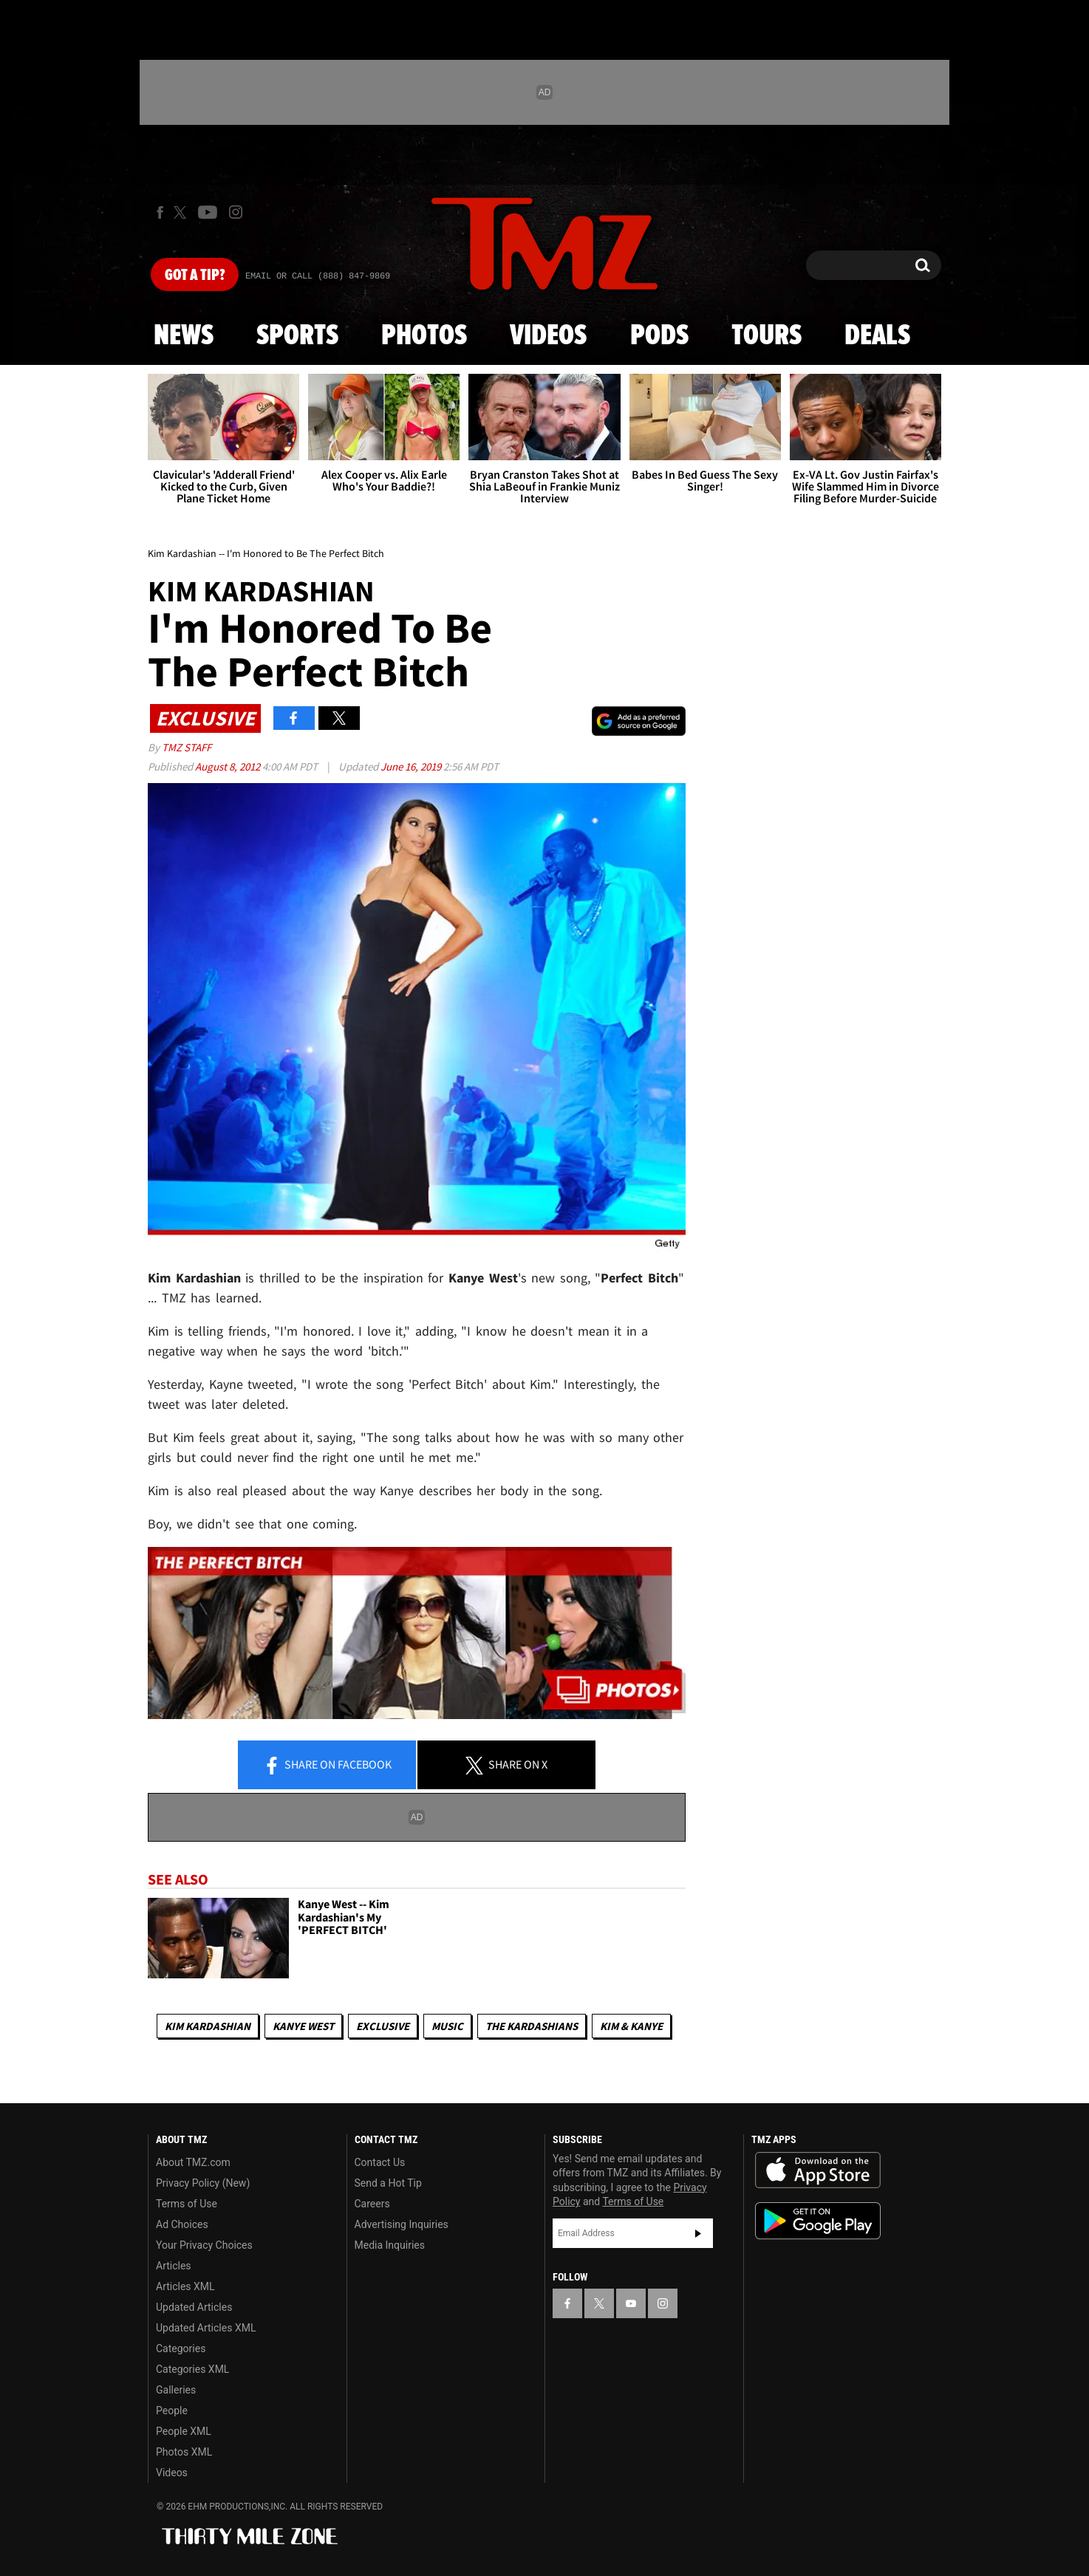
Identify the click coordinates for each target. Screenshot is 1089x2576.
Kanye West (303, 2026)
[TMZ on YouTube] (631, 2303)
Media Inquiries (390, 2245)
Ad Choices (182, 2224)
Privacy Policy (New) (203, 2183)
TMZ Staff (186, 747)
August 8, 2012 (228, 766)
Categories (180, 2348)
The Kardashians (531, 2026)
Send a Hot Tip (388, 2183)
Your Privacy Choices (204, 2245)
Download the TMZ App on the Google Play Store (818, 2221)
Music (447, 2026)
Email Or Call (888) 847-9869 (317, 276)
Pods (659, 336)
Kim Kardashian (207, 2026)
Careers (372, 2204)
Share (327, 1765)
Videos (548, 336)
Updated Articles (194, 2307)
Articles (173, 2266)
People (172, 2410)
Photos (424, 336)
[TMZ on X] (182, 212)
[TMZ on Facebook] (160, 212)
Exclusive (382, 2026)
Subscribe (698, 2233)
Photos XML (184, 2452)
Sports (297, 336)
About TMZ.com (193, 2162)
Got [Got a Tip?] (195, 275)
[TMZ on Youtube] (207, 212)
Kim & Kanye (631, 2026)
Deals (877, 336)
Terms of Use (186, 2204)
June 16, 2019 (411, 766)
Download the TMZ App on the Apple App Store (818, 2170)
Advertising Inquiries (401, 2224)
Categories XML (192, 2369)
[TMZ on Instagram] (235, 212)
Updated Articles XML (206, 2328)
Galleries (176, 2390)
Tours (766, 336)
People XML (183, 2431)
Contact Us (380, 2162)
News (184, 336)
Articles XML (185, 2286)
